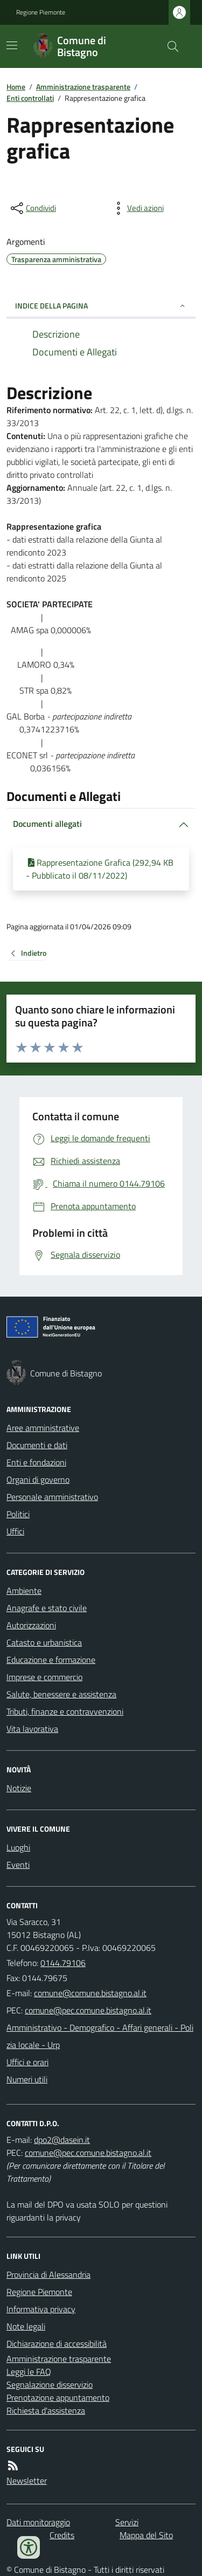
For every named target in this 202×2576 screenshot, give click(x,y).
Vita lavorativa (32, 1728)
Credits (62, 2535)
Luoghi (18, 1847)
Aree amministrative (42, 1427)
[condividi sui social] (32, 208)
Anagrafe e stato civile (46, 1607)
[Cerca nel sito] (168, 46)
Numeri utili (26, 2079)
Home (15, 86)
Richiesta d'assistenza (45, 2410)
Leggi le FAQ (28, 2371)
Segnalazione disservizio (49, 2384)
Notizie (18, 1788)
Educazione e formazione (50, 1659)
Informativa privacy (40, 2309)
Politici (18, 1514)
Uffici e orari (27, 2062)
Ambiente (23, 1590)
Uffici (15, 1531)
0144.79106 (63, 1962)
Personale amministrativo (52, 1496)
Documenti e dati (36, 1444)
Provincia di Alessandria (48, 2274)
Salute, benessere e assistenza (61, 1694)
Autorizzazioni (31, 1625)
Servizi (126, 2522)
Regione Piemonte (40, 12)
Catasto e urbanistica (44, 1642)
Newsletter (26, 2480)
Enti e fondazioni (36, 1462)
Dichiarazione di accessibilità (56, 2343)
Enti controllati (30, 98)
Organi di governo (37, 1479)
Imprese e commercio (44, 1676)
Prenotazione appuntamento (57, 2397)
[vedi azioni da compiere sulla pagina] (137, 208)
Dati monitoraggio (38, 2522)
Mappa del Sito (146, 2535)
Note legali (25, 2326)
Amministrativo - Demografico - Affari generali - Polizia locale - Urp (99, 2036)
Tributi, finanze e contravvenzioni (64, 1711)
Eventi (18, 1864)
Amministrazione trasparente (83, 86)
